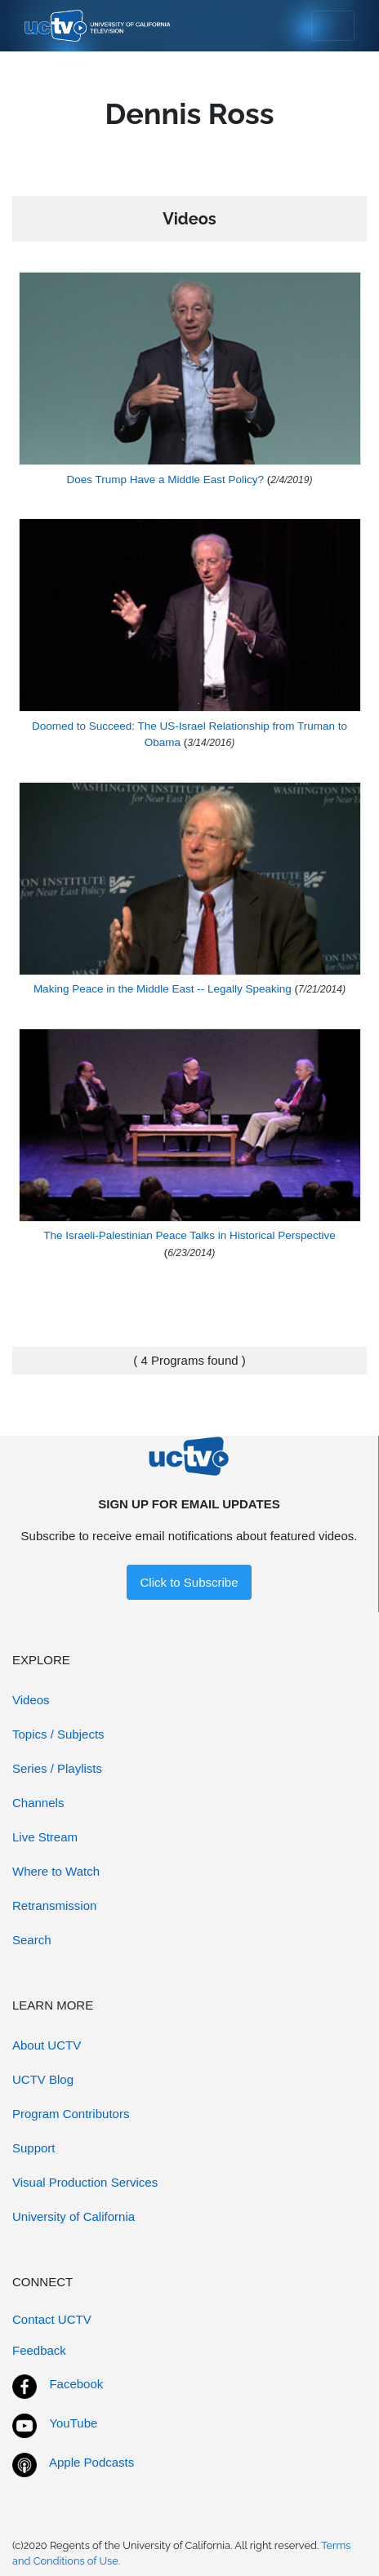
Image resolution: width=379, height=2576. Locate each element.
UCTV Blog (43, 2079)
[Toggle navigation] (332, 26)
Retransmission (54, 1905)
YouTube (73, 2423)
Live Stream (45, 1837)
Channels (38, 1803)
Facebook (76, 2384)
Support (34, 2148)
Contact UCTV (51, 2319)
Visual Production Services (85, 2182)
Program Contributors (70, 2114)
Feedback (39, 2350)
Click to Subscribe (189, 1582)
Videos (31, 1700)
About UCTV (46, 2045)
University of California (73, 2216)
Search (31, 1940)
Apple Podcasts (91, 2462)
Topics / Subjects (58, 1734)
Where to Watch (56, 1871)
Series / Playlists (57, 1768)
